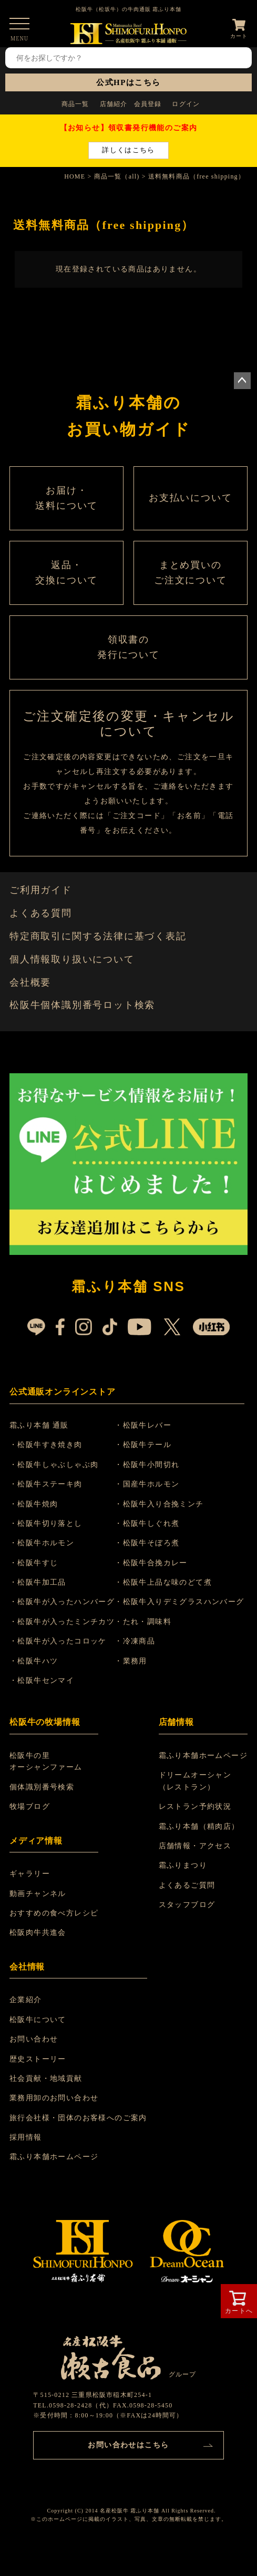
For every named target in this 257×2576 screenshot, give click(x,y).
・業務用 (131, 1661)
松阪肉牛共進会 (37, 1932)
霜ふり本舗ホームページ (203, 1756)
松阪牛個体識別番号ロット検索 (82, 1005)
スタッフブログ (187, 1905)
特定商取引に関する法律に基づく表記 (98, 936)
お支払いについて (190, 498)
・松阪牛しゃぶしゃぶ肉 (53, 1465)
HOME (74, 176)
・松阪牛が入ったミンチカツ (62, 1622)
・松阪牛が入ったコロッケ (58, 1641)
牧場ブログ (29, 1806)
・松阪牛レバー (143, 1425)
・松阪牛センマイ (41, 1680)
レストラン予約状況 (195, 1806)
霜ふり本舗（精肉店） (199, 1826)
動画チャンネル (37, 1894)
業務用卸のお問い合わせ (53, 2098)
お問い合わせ (33, 2039)
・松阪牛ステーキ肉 (46, 1484)
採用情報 (25, 2137)
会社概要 (30, 982)
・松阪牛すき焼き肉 (46, 1445)
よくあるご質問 (187, 1885)
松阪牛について (37, 2020)
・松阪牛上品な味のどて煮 (163, 1582)
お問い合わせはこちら (128, 2445)
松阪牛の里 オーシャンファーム (46, 1761)
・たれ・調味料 (143, 1622)
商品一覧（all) (117, 176)
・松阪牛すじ (33, 1563)
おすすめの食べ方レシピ (53, 1913)
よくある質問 (40, 913)
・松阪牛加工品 (37, 1582)
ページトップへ (242, 380)
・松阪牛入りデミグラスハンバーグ (179, 1602)
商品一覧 (75, 104)
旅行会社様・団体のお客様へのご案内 (78, 2118)
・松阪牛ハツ (33, 1661)
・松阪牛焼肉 (33, 1504)
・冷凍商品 (135, 1641)
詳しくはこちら (128, 150)
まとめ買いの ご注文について (190, 572)
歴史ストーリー (37, 2059)
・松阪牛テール (143, 1445)
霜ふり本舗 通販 (39, 1425)
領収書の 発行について (128, 647)
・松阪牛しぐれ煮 (147, 1523)
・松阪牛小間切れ (147, 1465)
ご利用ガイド (40, 890)
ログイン (186, 104)
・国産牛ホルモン (147, 1484)
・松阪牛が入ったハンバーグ (62, 1602)
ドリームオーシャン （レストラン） (195, 1780)
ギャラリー (29, 1874)
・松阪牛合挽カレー (151, 1563)
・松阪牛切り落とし (46, 1523)
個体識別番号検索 (41, 1787)
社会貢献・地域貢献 (46, 2078)
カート (239, 36)
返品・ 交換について (66, 572)
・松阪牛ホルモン (41, 1543)
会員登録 (148, 104)
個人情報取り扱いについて (72, 959)
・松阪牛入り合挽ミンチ (159, 1504)
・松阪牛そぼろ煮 (147, 1543)
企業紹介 (25, 2000)
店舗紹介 (114, 104)
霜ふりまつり (183, 1865)
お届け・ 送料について (66, 498)
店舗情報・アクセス (195, 1846)
